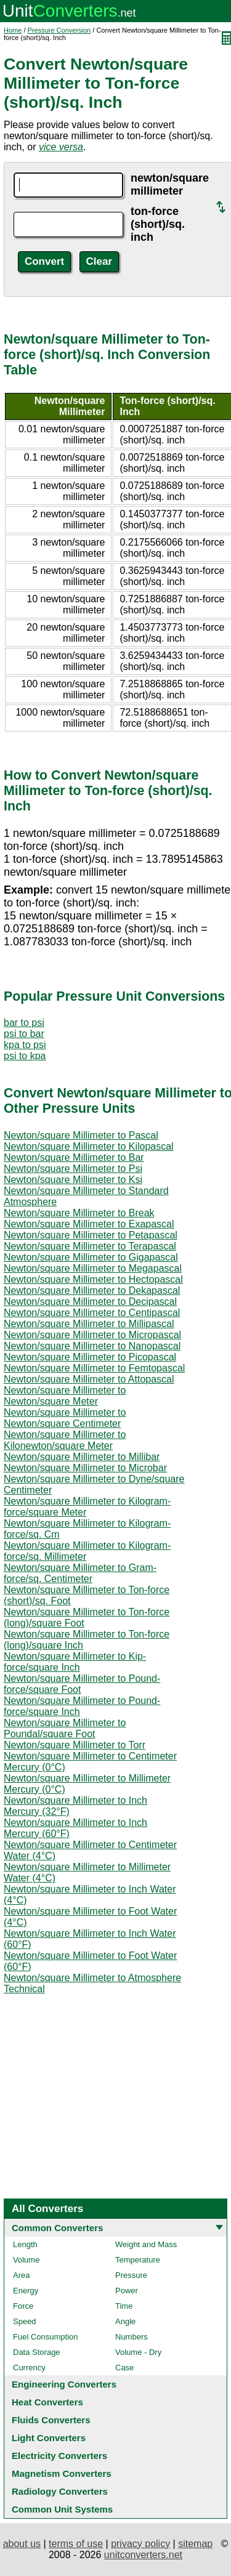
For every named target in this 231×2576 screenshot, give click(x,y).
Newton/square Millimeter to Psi (73, 1168)
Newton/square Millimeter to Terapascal (90, 1246)
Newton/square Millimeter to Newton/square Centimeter (65, 1418)
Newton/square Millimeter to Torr (74, 1745)
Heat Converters (47, 2402)
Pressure (131, 2275)
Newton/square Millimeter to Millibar (82, 1457)
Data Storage (36, 2352)
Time (123, 2306)
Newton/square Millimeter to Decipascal (90, 1301)
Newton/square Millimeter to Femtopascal (94, 1368)
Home (13, 30)
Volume (26, 2259)
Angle (125, 2321)
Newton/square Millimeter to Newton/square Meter (65, 1396)
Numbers (131, 2336)
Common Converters (57, 2228)
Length (25, 2244)
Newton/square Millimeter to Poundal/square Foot (65, 1728)
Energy (25, 2290)
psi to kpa (25, 1056)
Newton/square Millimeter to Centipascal (92, 1312)
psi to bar (24, 1033)
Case (124, 2367)
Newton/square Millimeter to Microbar (85, 1468)
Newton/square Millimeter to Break (79, 1213)
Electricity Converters (59, 2455)
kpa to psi (25, 1045)
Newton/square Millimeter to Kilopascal (89, 1146)
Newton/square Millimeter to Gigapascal (91, 1257)
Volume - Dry (138, 2352)
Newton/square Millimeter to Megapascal (93, 1268)
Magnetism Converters (61, 2473)
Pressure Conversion (59, 30)
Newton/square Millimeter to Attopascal (89, 1379)
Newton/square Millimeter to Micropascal (92, 1335)
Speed (24, 2321)
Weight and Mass (146, 2244)
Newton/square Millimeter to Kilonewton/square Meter (65, 1440)
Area (21, 2275)
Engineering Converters (64, 2384)
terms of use (76, 2543)
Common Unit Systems (62, 2509)
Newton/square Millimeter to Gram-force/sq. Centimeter (80, 1573)
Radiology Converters (60, 2491)
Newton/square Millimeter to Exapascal (89, 1224)
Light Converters (49, 2438)
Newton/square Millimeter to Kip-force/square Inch (75, 1662)
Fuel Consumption (45, 2336)
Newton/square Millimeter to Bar (74, 1157)
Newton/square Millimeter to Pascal (81, 1135)
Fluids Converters (51, 2420)
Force (23, 2306)
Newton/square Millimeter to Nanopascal (92, 1346)
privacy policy (140, 2543)
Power (126, 2290)
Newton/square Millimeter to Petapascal (90, 1235)
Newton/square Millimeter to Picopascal (90, 1357)
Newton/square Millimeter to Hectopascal (93, 1279)
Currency (29, 2367)
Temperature (137, 2259)
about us (22, 2543)
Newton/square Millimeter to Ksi (73, 1179)
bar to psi (24, 1022)
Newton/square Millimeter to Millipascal (89, 1323)
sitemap (195, 2543)
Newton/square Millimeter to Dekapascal (92, 1290)
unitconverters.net (143, 2555)
